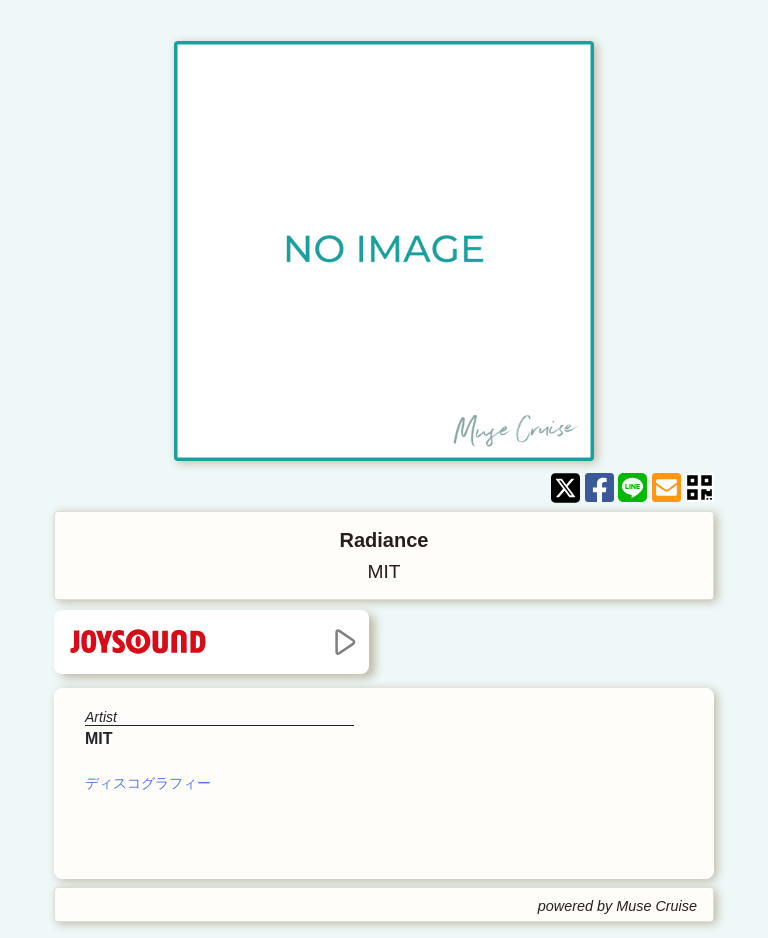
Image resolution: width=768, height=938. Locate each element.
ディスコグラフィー (148, 783)
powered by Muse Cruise (617, 906)
